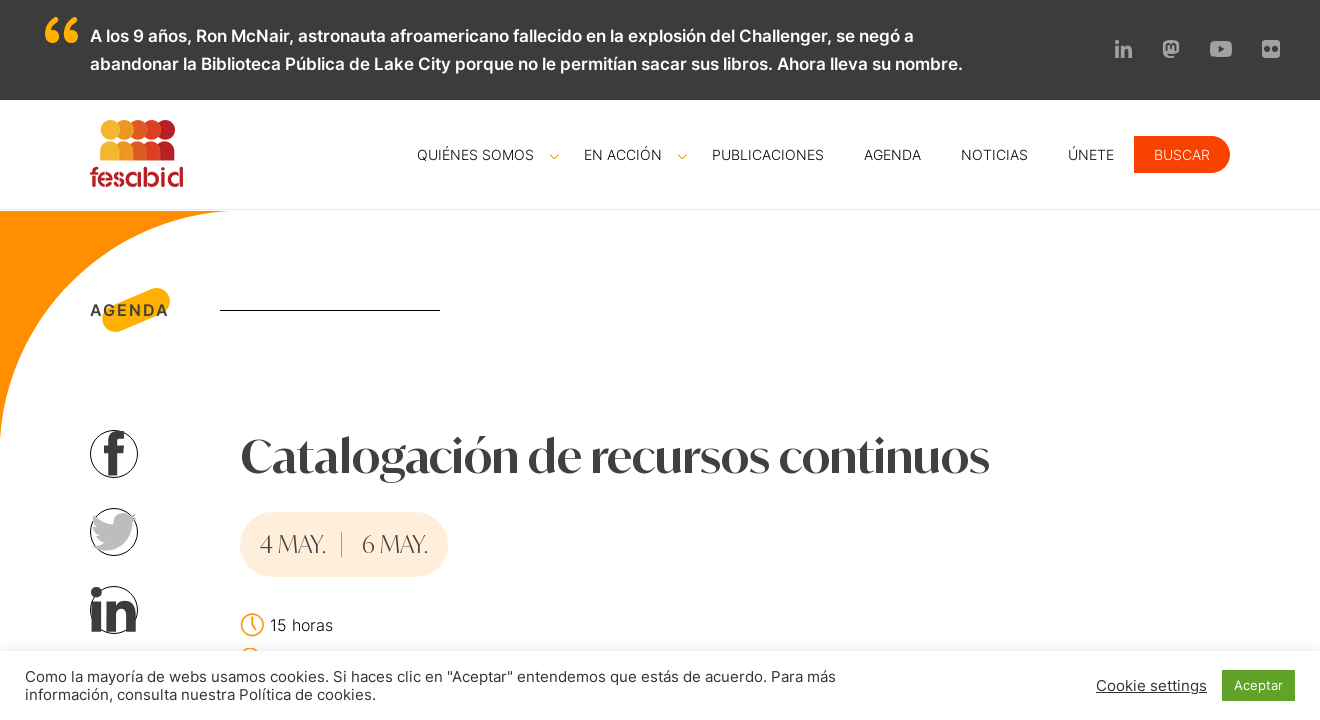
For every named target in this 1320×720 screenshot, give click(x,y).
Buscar (1182, 154)
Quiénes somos (475, 154)
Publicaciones (768, 154)
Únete (1091, 154)
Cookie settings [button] (1151, 686)
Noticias (994, 154)
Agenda (892, 154)
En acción (623, 154)
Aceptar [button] (1258, 685)
